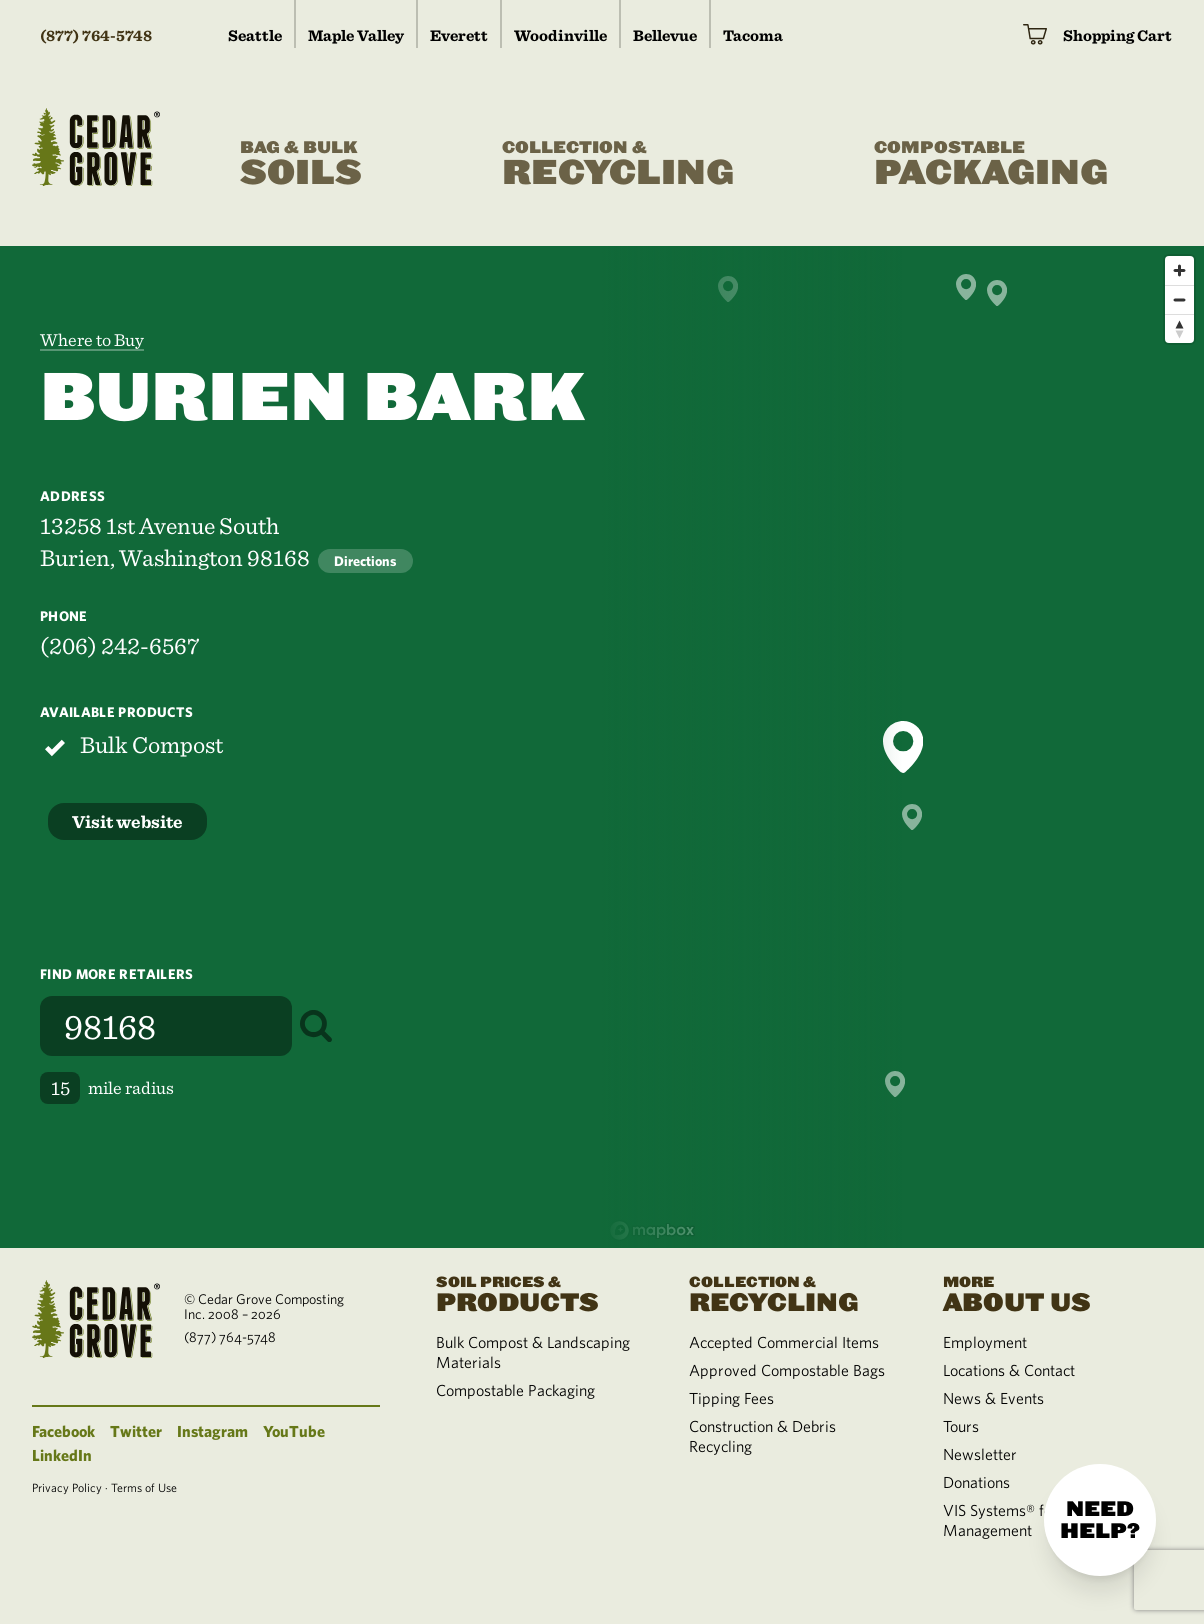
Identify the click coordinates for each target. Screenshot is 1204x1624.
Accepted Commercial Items (784, 1342)
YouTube (294, 1431)
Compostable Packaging (515, 1390)
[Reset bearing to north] (1179, 328)
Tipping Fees (731, 1398)
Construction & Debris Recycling (762, 1436)
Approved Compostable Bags (787, 1370)
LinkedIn (62, 1455)
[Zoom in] (1179, 270)
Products (538, 1292)
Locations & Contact (1009, 1370)
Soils (301, 164)
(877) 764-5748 (96, 35)
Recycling (618, 164)
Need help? (1100, 1520)
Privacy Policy (67, 1487)
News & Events (993, 1398)
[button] (903, 747)
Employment (985, 1342)
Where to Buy (92, 339)
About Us (1045, 1292)
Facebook (63, 1431)
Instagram (212, 1431)
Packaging (991, 164)
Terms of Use (144, 1487)
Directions (365, 561)
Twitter (136, 1431)
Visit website (127, 821)
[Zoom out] (1179, 299)
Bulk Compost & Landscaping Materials (533, 1352)
